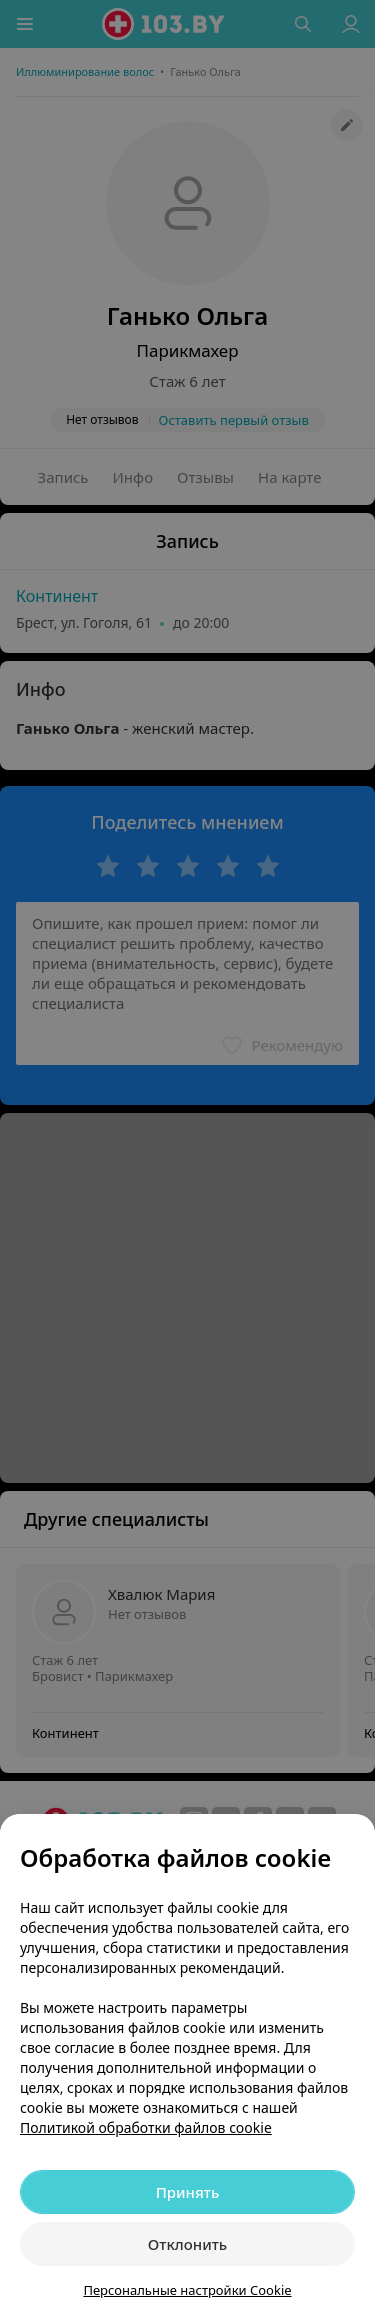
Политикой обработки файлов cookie (146, 2127)
